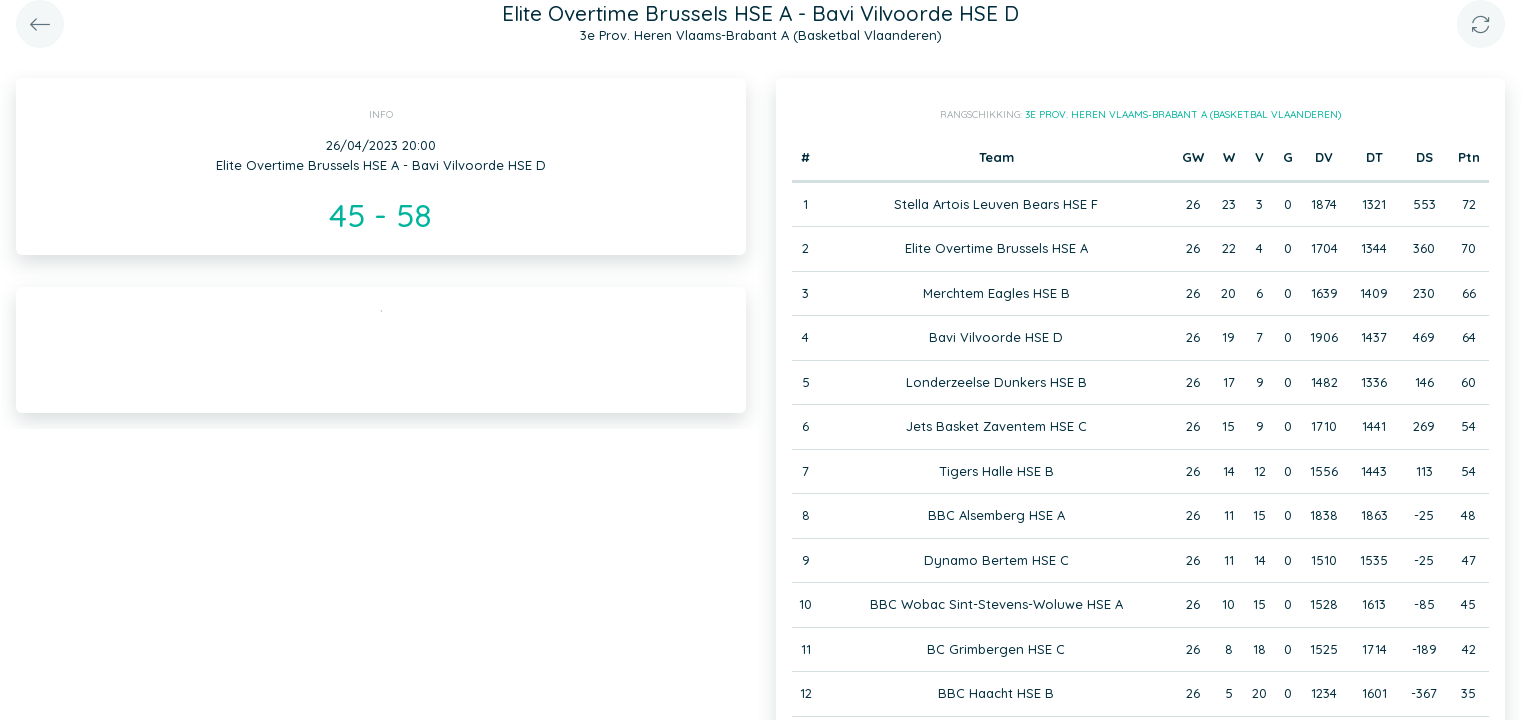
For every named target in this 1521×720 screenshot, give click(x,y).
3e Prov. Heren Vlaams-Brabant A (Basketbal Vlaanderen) (1183, 114)
